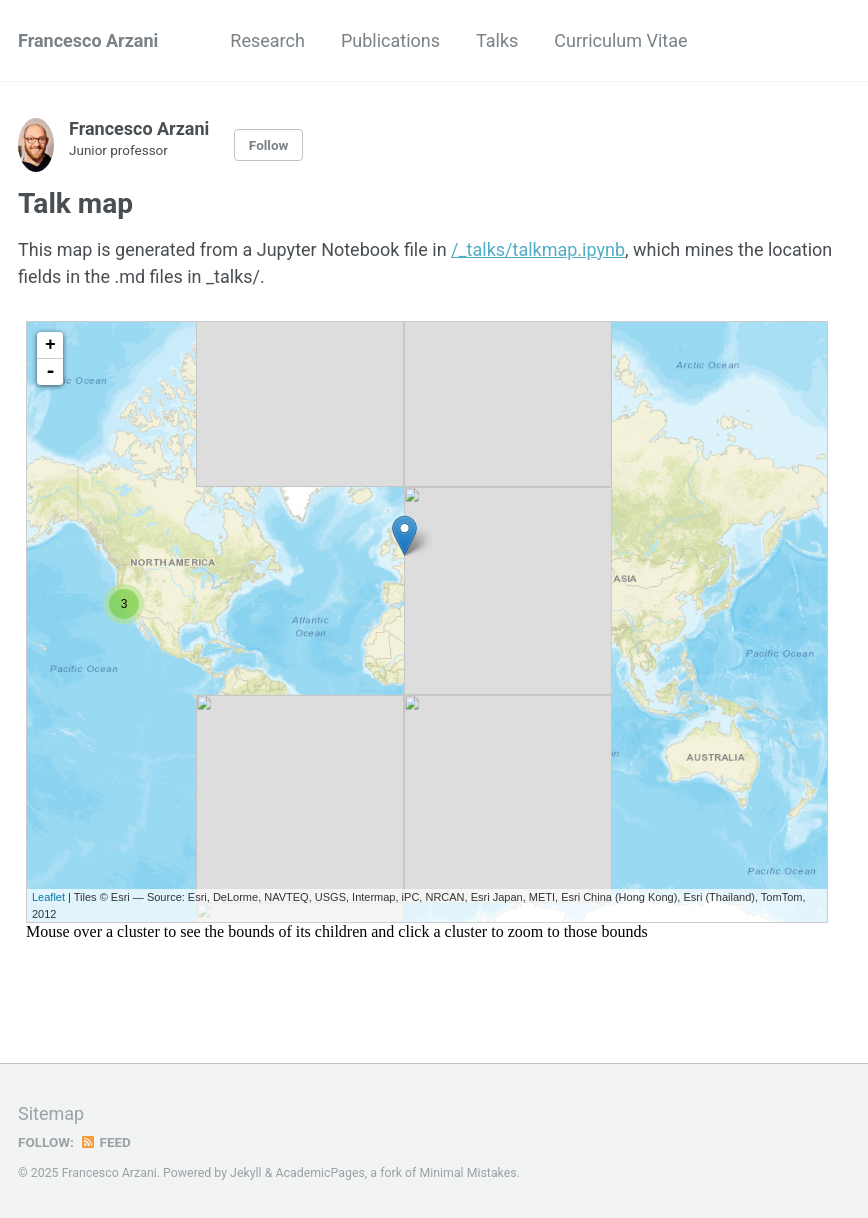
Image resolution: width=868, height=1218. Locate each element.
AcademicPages (319, 1173)
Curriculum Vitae (620, 40)
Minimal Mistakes (467, 1173)
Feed (105, 1142)
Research (267, 40)
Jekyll (246, 1173)
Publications (390, 40)
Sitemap (51, 1113)
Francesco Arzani (88, 40)
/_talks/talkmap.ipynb (538, 249)
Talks (497, 40)
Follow (269, 145)
